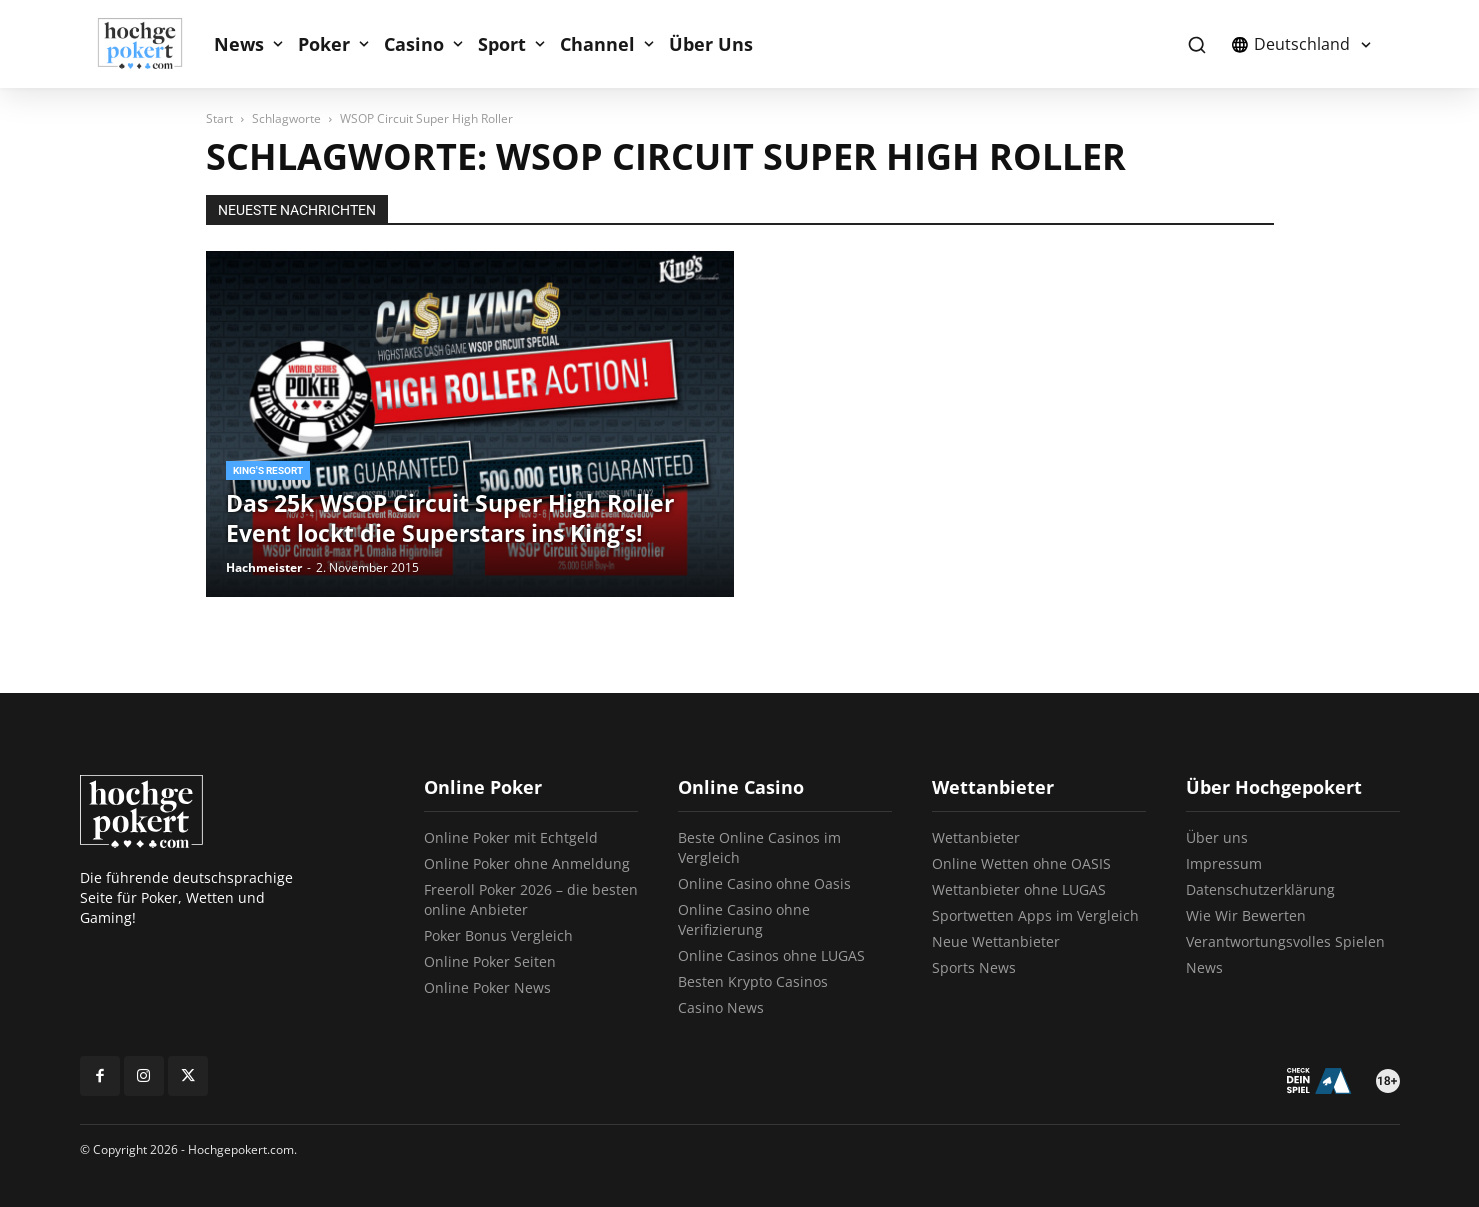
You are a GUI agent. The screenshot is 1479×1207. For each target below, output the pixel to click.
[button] (1197, 44)
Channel (597, 44)
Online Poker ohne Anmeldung (527, 863)
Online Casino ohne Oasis (764, 883)
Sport (502, 44)
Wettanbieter (976, 837)
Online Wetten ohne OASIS (1021, 863)
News (239, 44)
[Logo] (151, 44)
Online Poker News (487, 987)
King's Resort (268, 470)
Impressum (1224, 863)
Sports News (974, 967)
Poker (324, 44)
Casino (414, 44)
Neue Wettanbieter (996, 941)
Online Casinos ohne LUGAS (771, 955)
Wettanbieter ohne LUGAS (1019, 889)
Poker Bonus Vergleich (498, 935)
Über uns (1217, 837)
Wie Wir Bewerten (1246, 915)
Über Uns (711, 44)
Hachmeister (264, 567)
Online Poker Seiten (490, 961)
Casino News (721, 1007)
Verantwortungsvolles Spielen (1285, 941)
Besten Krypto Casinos (753, 981)
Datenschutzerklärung (1260, 889)
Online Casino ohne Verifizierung (744, 919)
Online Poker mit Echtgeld (511, 837)
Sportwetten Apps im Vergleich (1035, 915)
